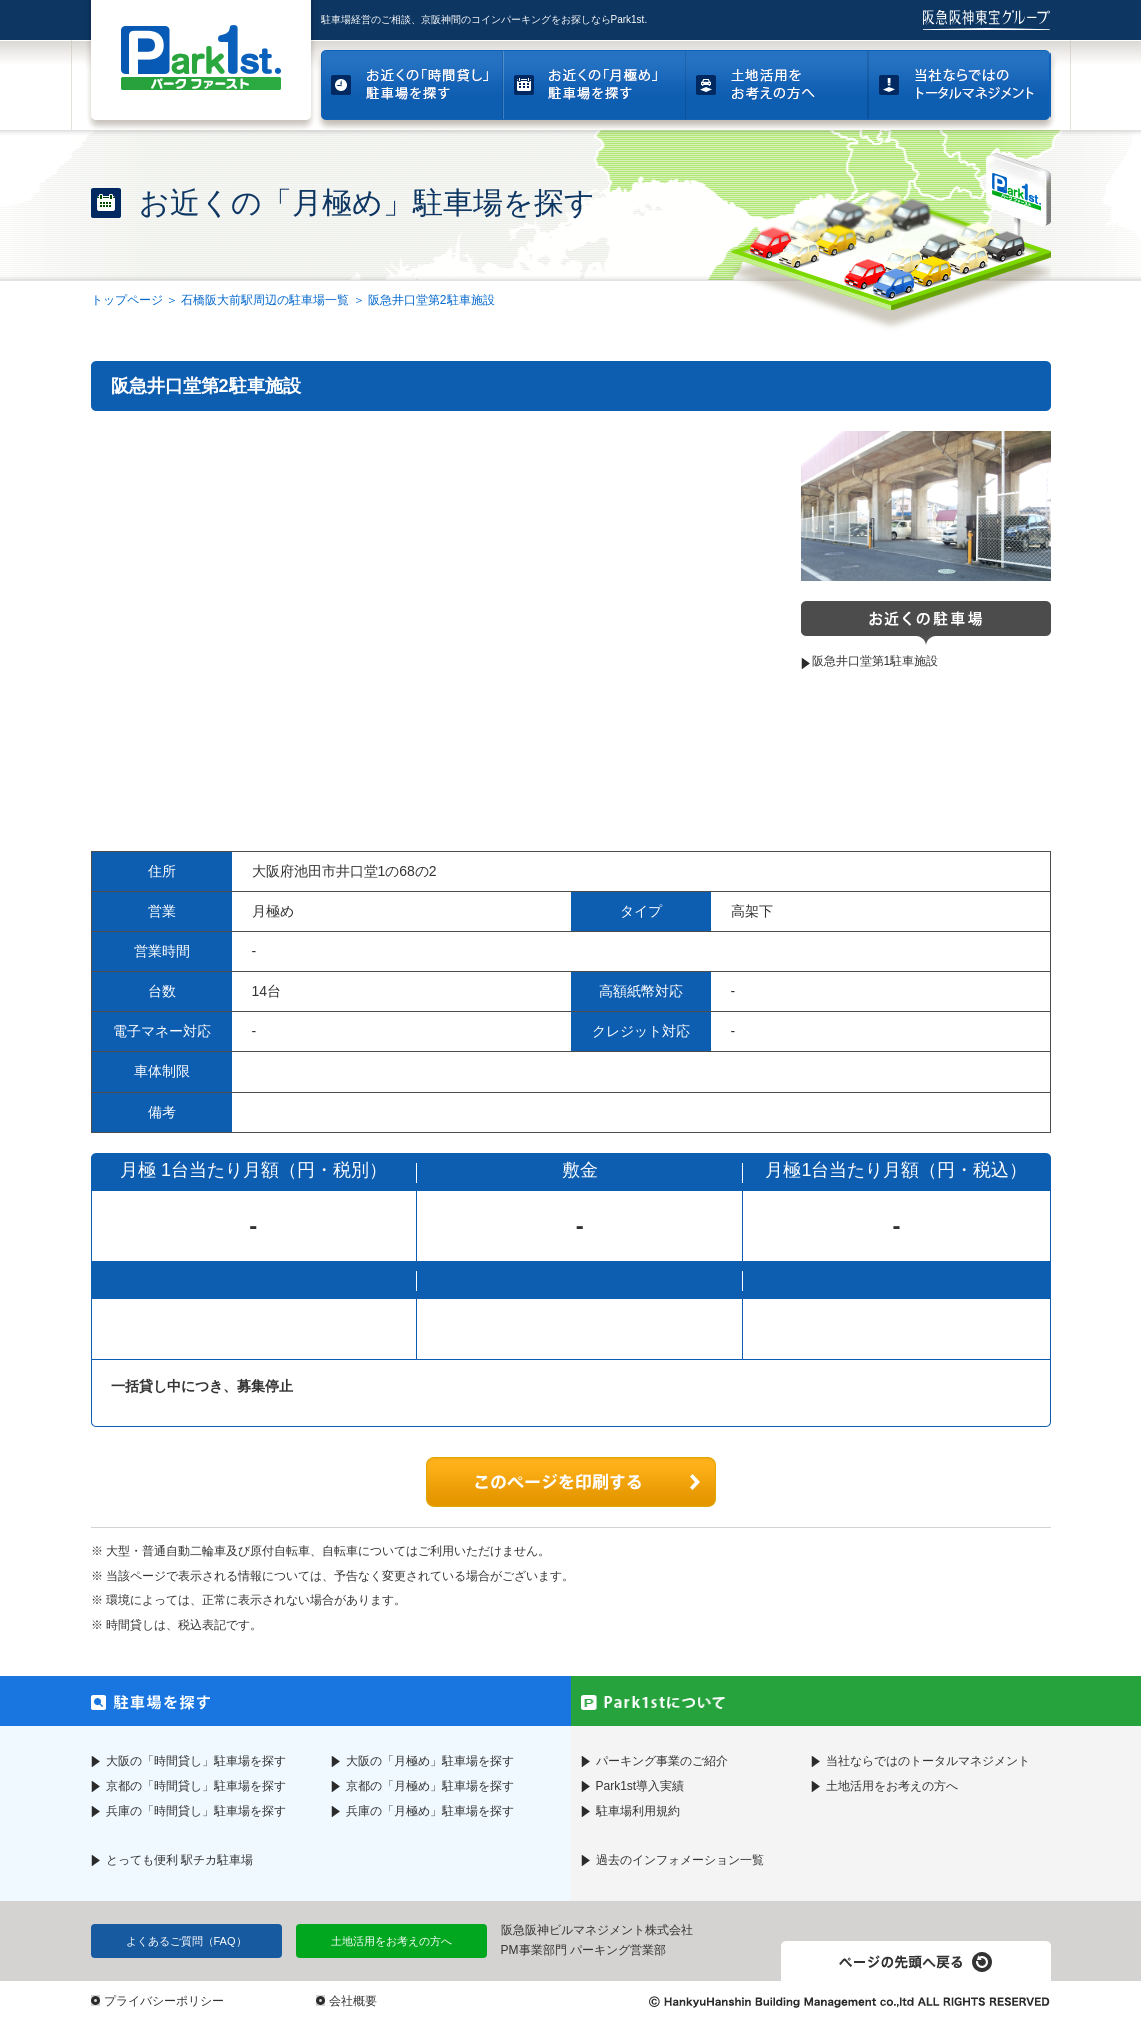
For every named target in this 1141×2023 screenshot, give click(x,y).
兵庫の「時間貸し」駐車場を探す (196, 1811)
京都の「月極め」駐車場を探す (430, 1786)
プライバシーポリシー (164, 2001)
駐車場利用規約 (638, 1811)
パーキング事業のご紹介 (662, 1761)
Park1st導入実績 (640, 1786)
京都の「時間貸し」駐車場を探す (196, 1786)
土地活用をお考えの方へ (892, 1786)
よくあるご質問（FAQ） (186, 1941)
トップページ (127, 300)
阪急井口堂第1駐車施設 (875, 661)
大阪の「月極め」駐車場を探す (430, 1761)
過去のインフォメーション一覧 (680, 1860)
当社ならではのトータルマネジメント (928, 1761)
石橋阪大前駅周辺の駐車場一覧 (265, 300)
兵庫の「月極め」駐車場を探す (430, 1811)
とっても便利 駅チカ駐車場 (179, 1860)
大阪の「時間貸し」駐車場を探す (196, 1761)
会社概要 (353, 2001)
